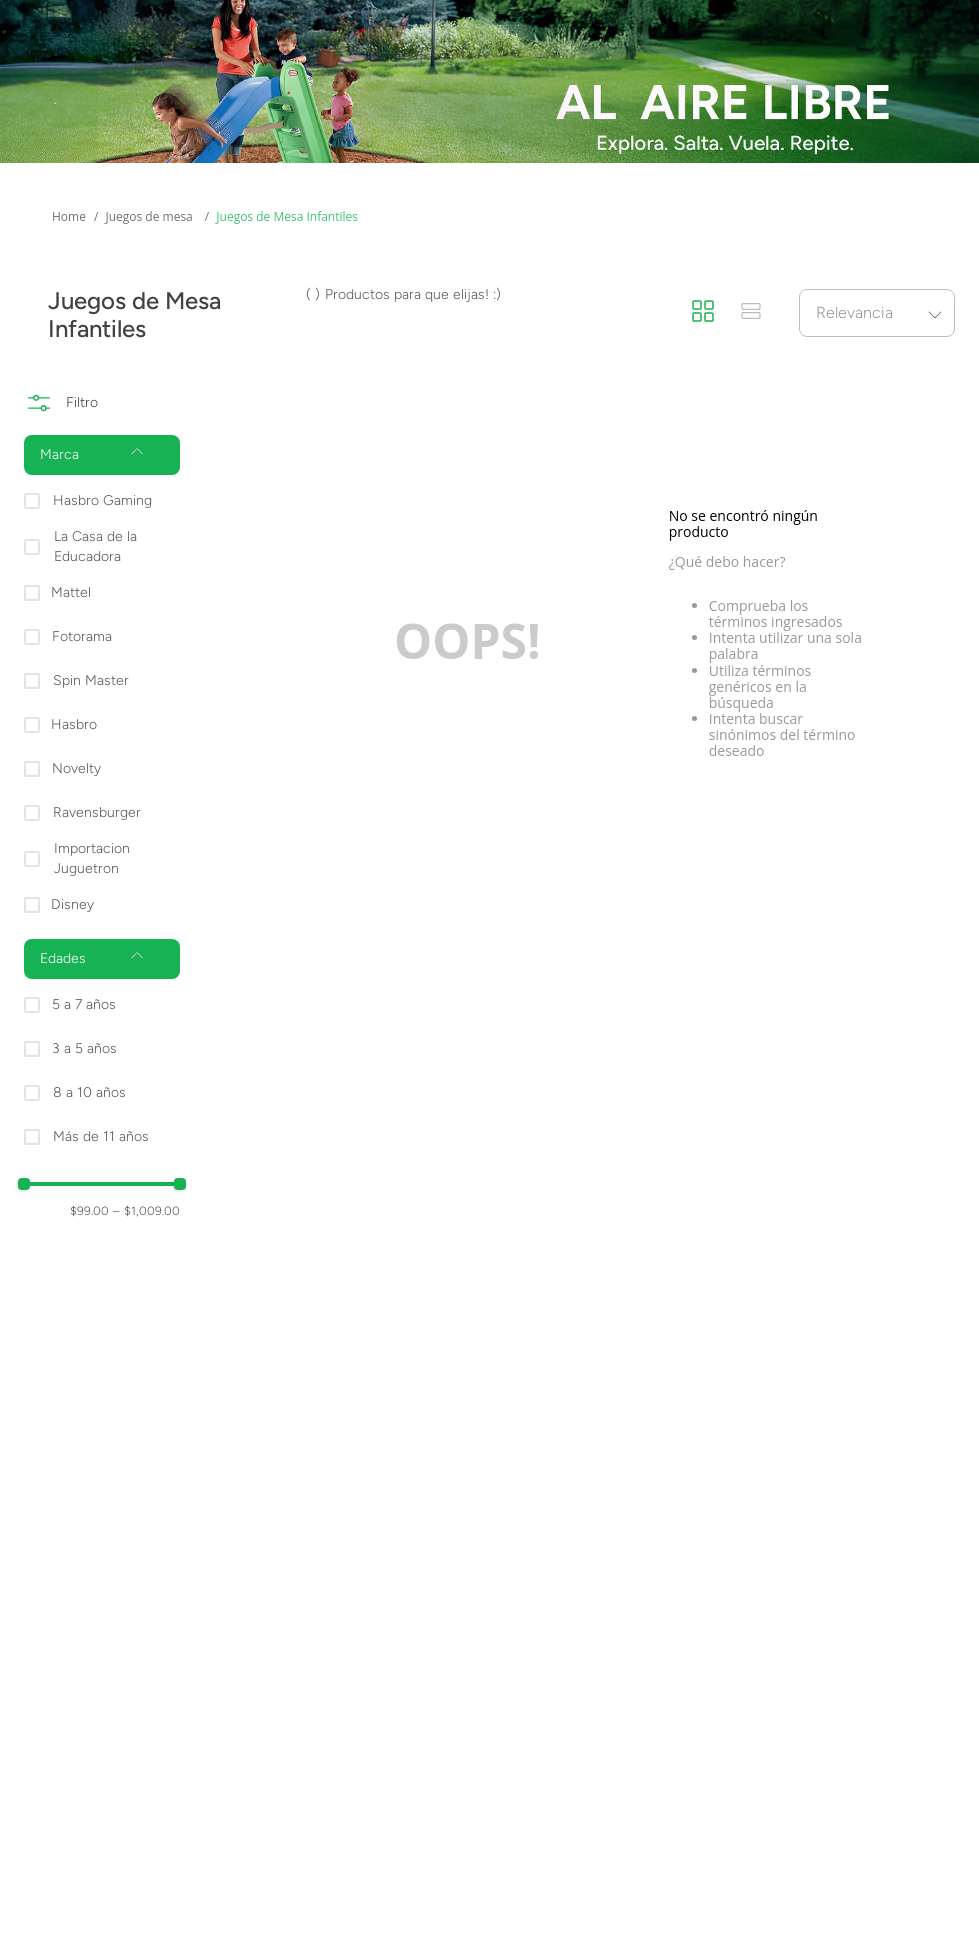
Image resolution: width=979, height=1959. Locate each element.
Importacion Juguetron (92, 858)
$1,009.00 (146, 1211)
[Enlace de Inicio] (69, 217)
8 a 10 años (89, 1092)
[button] (102, 455)
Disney (72, 904)
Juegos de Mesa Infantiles (287, 216)
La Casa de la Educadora (95, 546)
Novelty (76, 768)
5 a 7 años (84, 1004)
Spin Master (91, 680)
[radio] (703, 312)
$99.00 (89, 1211)
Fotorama (82, 636)
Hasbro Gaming (102, 500)
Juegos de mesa (148, 216)
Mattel (71, 592)
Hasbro (74, 724)
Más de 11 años (101, 1136)
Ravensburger (97, 812)
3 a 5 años (84, 1048)
